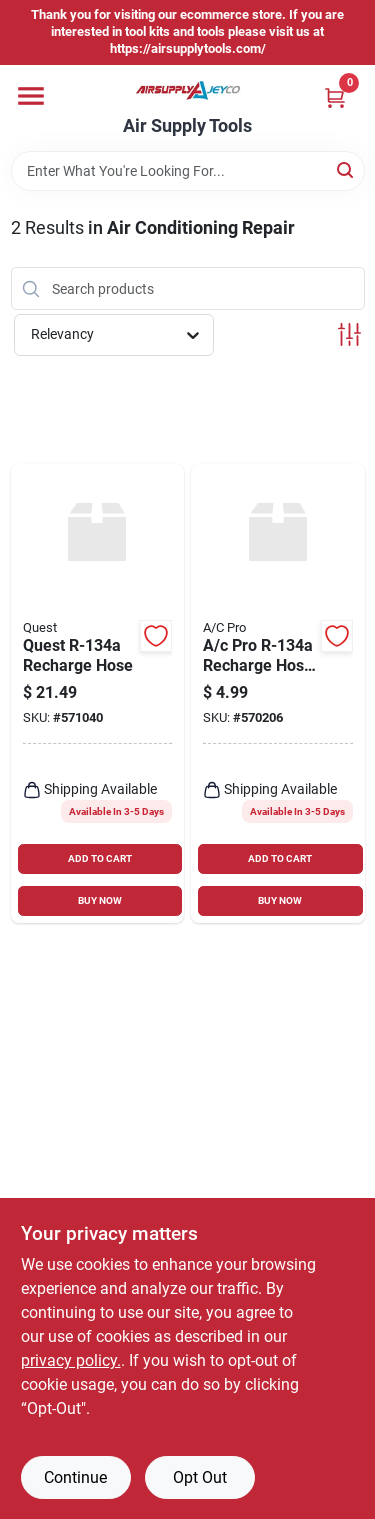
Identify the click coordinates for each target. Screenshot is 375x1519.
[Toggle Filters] (349, 334)
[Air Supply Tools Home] (188, 90)
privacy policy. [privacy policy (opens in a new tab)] (71, 1360)
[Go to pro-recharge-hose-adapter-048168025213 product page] (278, 693)
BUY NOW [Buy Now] (100, 900)
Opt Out (200, 1477)
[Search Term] (188, 171)
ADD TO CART (100, 858)
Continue (75, 1477)
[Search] (346, 169)
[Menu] (31, 96)
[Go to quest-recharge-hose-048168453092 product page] (98, 693)
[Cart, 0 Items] (335, 97)
